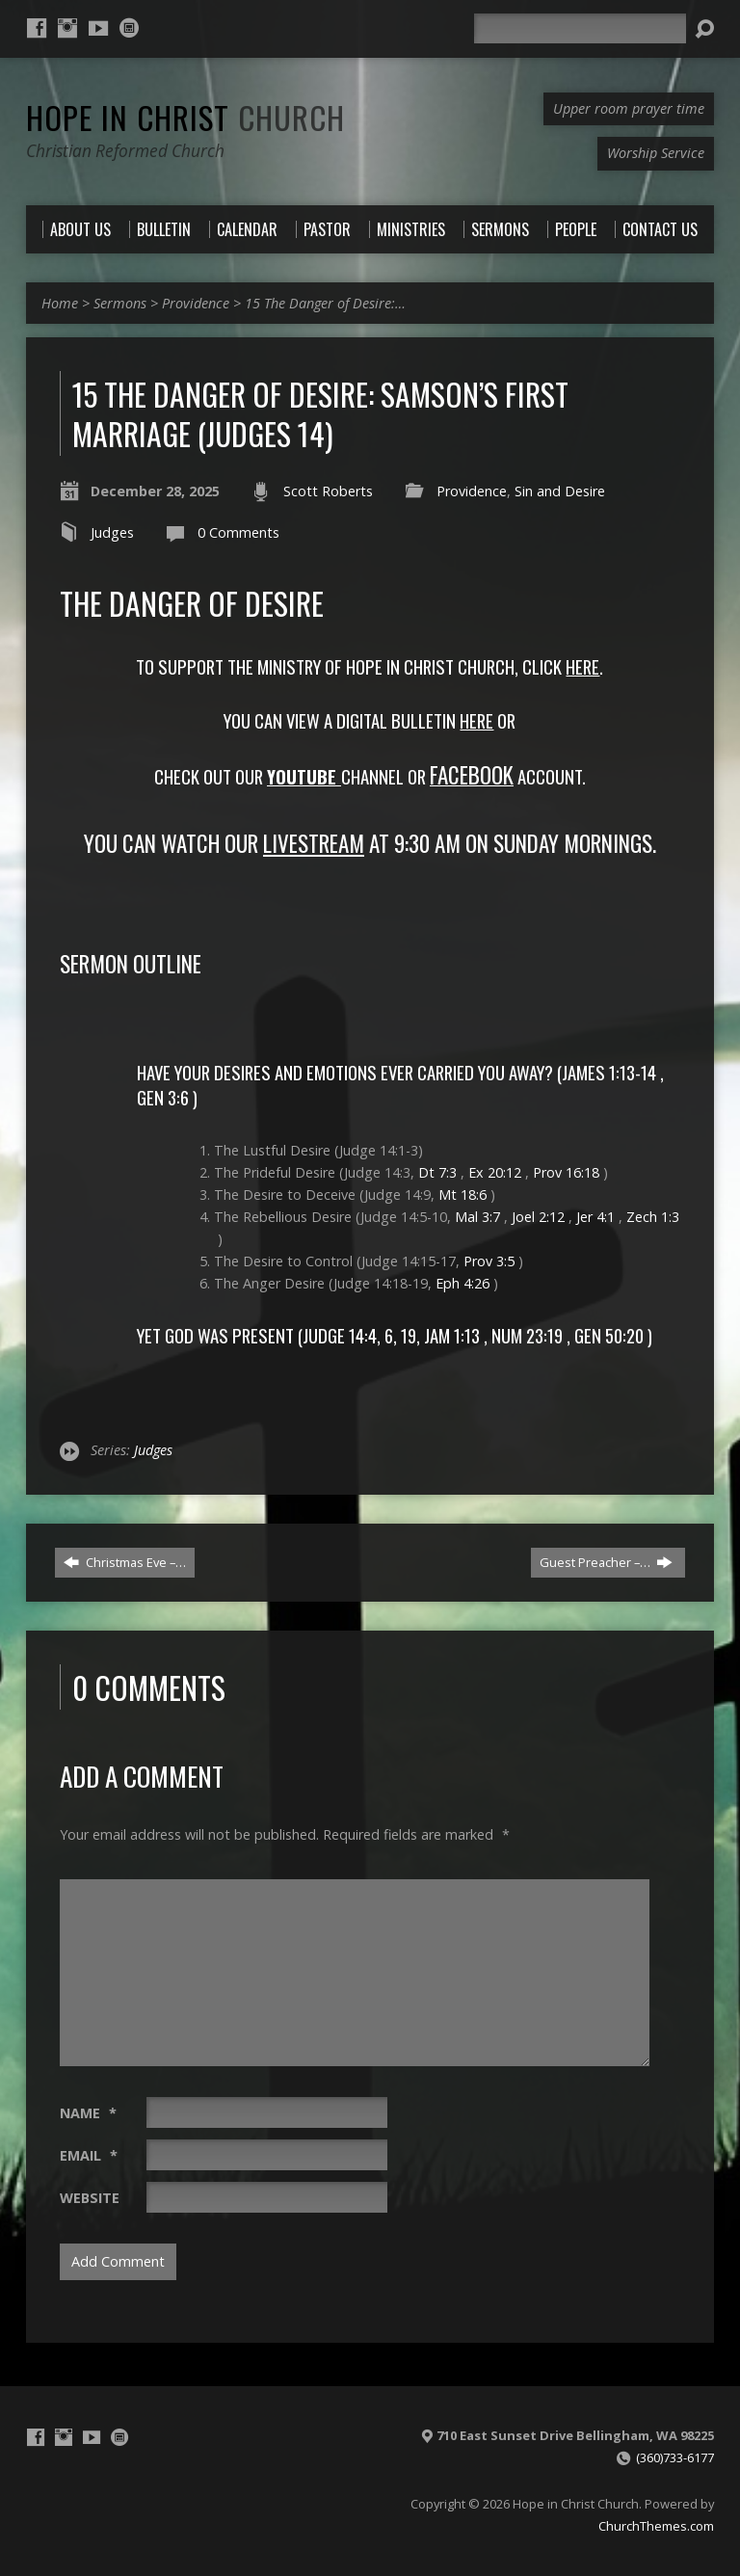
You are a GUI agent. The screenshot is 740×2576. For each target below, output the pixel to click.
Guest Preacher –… (606, 1562)
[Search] (580, 28)
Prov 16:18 (566, 1172)
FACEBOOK (472, 774)
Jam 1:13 (452, 1335)
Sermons (119, 303)
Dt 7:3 (437, 1172)
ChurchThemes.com (656, 2526)
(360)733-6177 (675, 2457)
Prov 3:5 (489, 1261)
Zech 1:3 (652, 1217)
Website (89, 2198)
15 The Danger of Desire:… (325, 303)
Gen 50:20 (609, 1335)
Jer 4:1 (595, 1217)
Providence (195, 303)
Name (88, 2113)
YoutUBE (301, 776)
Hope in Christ (185, 116)
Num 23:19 (527, 1335)
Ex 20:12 (494, 1172)
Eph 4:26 (462, 1283)
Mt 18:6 (462, 1194)
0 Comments (238, 532)
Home (59, 303)
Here (476, 720)
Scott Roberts (328, 491)
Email (89, 2155)
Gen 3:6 (163, 1097)
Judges (112, 532)
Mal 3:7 (477, 1217)
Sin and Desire (560, 491)
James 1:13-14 (609, 1072)
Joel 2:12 (538, 1217)
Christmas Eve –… (125, 1562)
